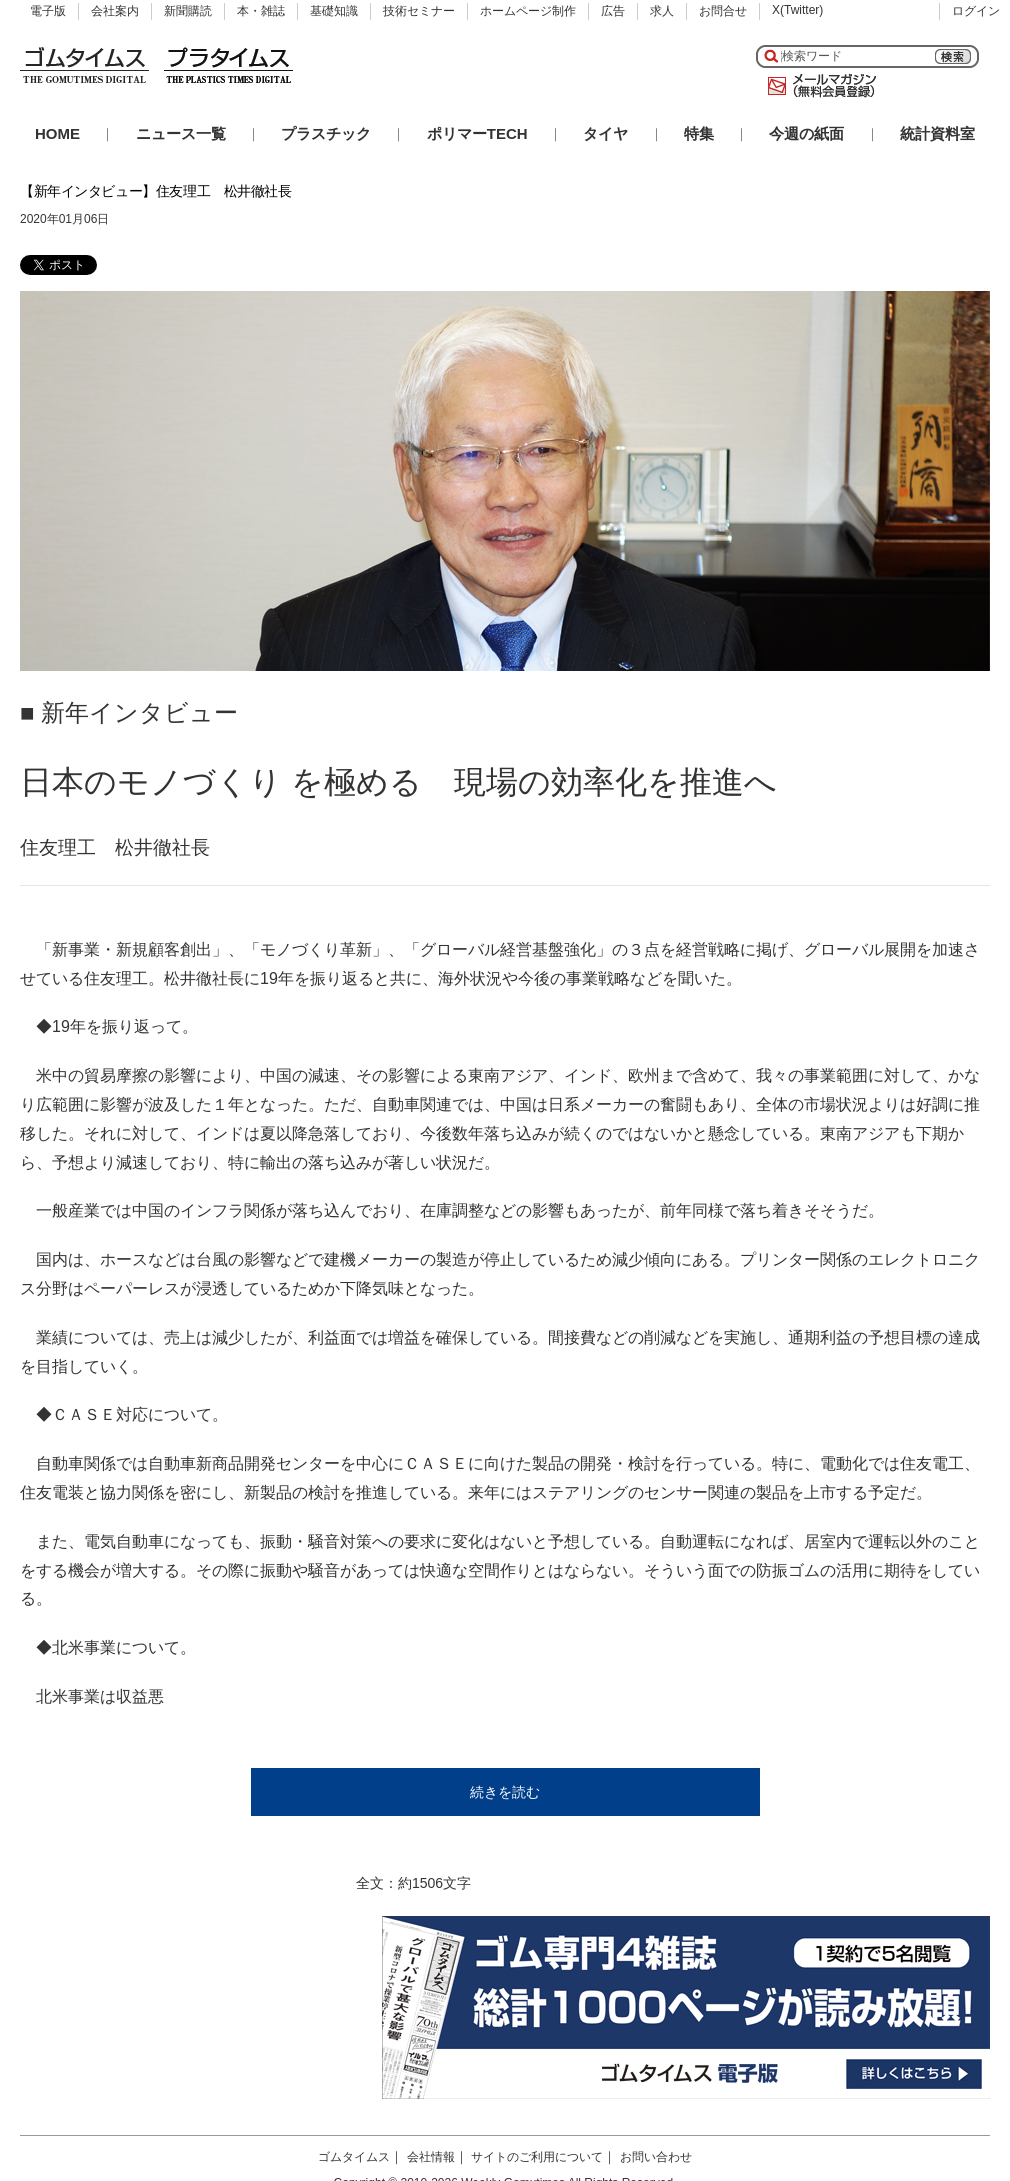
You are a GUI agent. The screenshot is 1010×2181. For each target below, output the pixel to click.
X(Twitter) (797, 10)
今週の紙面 (806, 133)
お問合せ (723, 11)
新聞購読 (188, 11)
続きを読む (505, 1792)
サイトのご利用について (537, 2157)
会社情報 (431, 2157)
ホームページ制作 (528, 11)
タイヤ (605, 133)
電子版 (48, 11)
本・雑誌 (261, 11)
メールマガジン (818, 86)
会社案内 (115, 11)
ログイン (976, 11)
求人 (662, 11)
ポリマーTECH (477, 133)
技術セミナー (419, 11)
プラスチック (326, 133)
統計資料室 (937, 133)
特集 (699, 133)
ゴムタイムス (354, 2157)
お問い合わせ (656, 2157)
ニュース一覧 (181, 133)
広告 (613, 11)
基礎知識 (334, 11)
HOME (57, 133)
